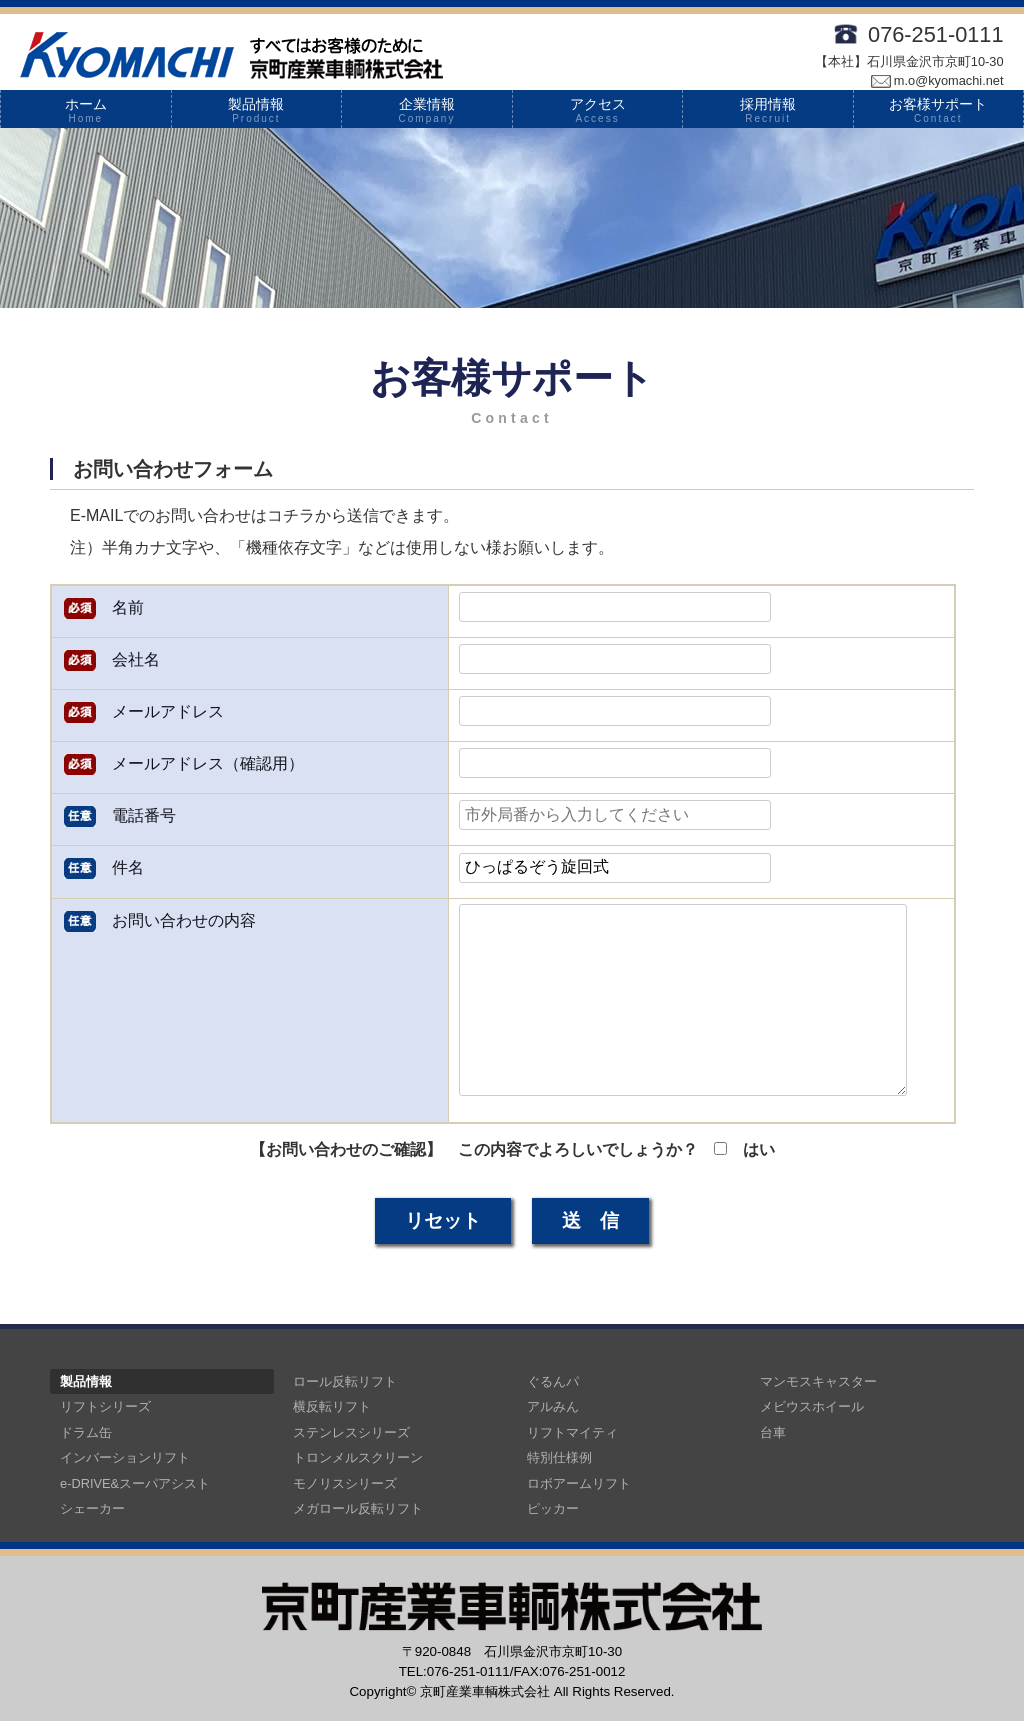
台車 (773, 1432)
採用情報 (768, 110)
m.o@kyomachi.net (937, 80)
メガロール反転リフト (358, 1508)
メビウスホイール (812, 1406)
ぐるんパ (553, 1381)
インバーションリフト (125, 1457)
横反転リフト (332, 1406)
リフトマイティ (572, 1432)
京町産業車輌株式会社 (485, 1691)
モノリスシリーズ (345, 1483)
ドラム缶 (86, 1432)
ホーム (86, 110)
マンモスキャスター (818, 1381)
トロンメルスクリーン (358, 1457)
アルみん (553, 1406)
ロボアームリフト (579, 1483)
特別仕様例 (559, 1457)
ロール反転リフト (345, 1381)
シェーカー (92, 1508)
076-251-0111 (935, 34)
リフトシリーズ (105, 1406)
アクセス (598, 110)
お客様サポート (938, 110)
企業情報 (427, 110)
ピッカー (553, 1508)
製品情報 (257, 110)
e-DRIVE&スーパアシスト (135, 1483)
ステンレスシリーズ (351, 1432)
